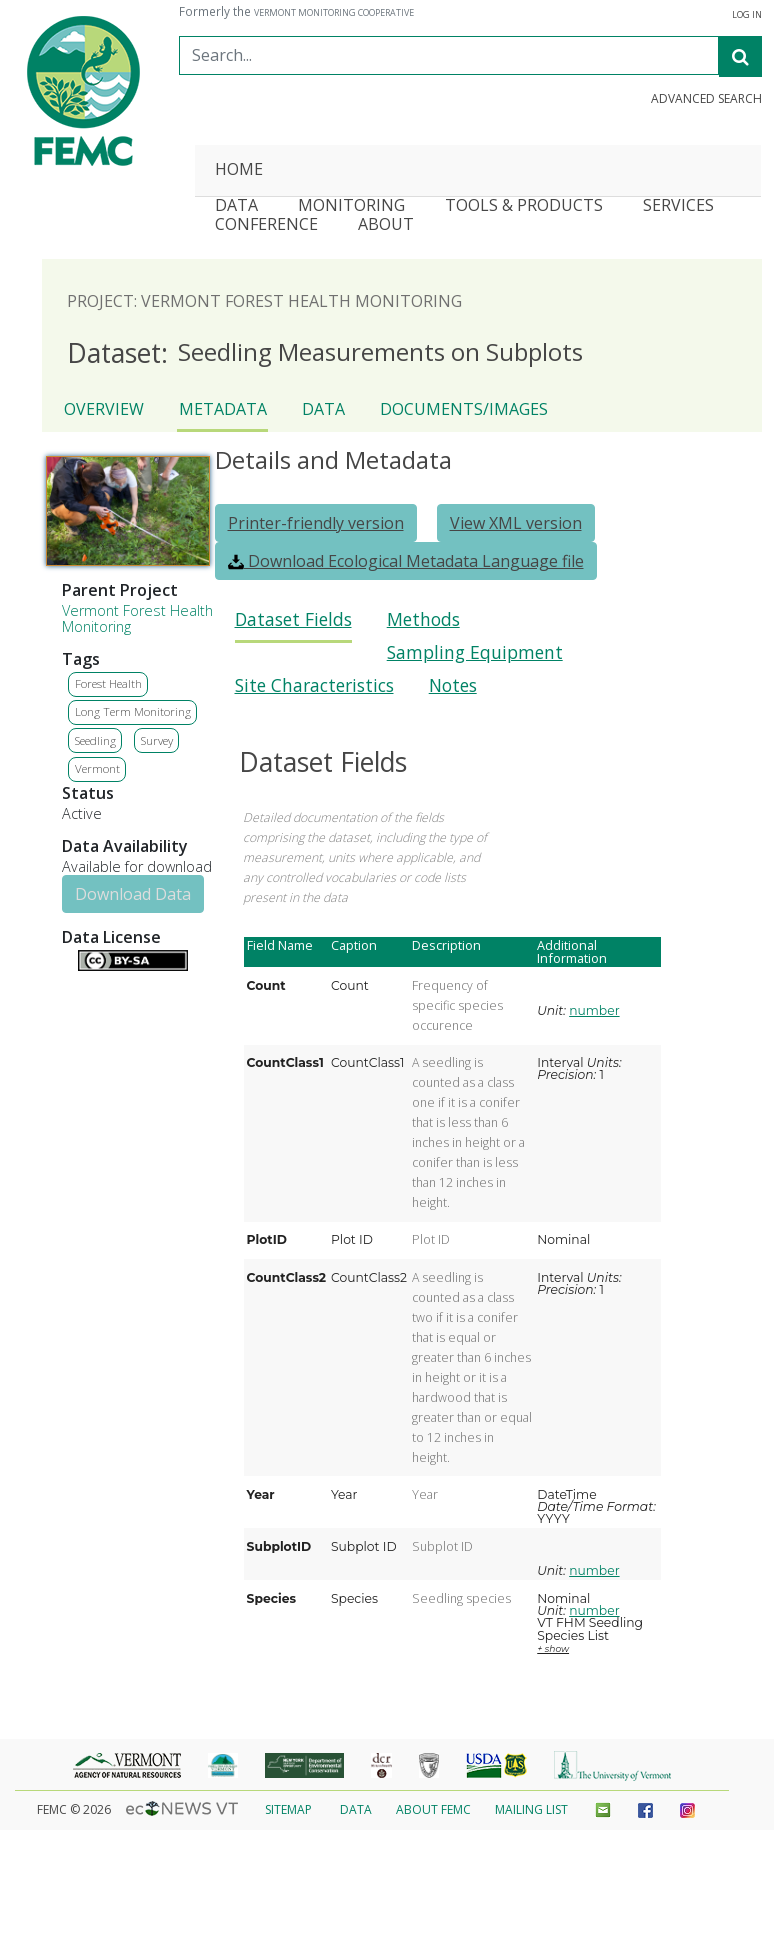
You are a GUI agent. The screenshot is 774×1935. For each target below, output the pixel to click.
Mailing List (531, 1809)
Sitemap (288, 1809)
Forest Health (108, 683)
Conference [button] (266, 225)
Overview (104, 409)
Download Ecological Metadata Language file (406, 561)
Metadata (223, 409)
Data (323, 409)
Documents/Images (464, 409)
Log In (747, 15)
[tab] (293, 625)
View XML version (516, 523)
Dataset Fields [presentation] (293, 619)
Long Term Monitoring (133, 711)
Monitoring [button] (351, 206)
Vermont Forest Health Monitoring (137, 618)
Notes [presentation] (453, 685)
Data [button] (236, 206)
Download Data (133, 894)
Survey (157, 740)
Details (70, 958)
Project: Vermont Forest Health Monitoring (264, 301)
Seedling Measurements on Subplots (325, 353)
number (594, 1010)
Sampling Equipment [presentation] (475, 652)
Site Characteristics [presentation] (314, 685)
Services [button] (678, 206)
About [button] (386, 225)
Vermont (97, 768)
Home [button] (239, 170)
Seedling (95, 740)
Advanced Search (706, 99)
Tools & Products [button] (524, 206)
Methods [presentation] (423, 619)
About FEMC (433, 1809)
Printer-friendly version (316, 523)
